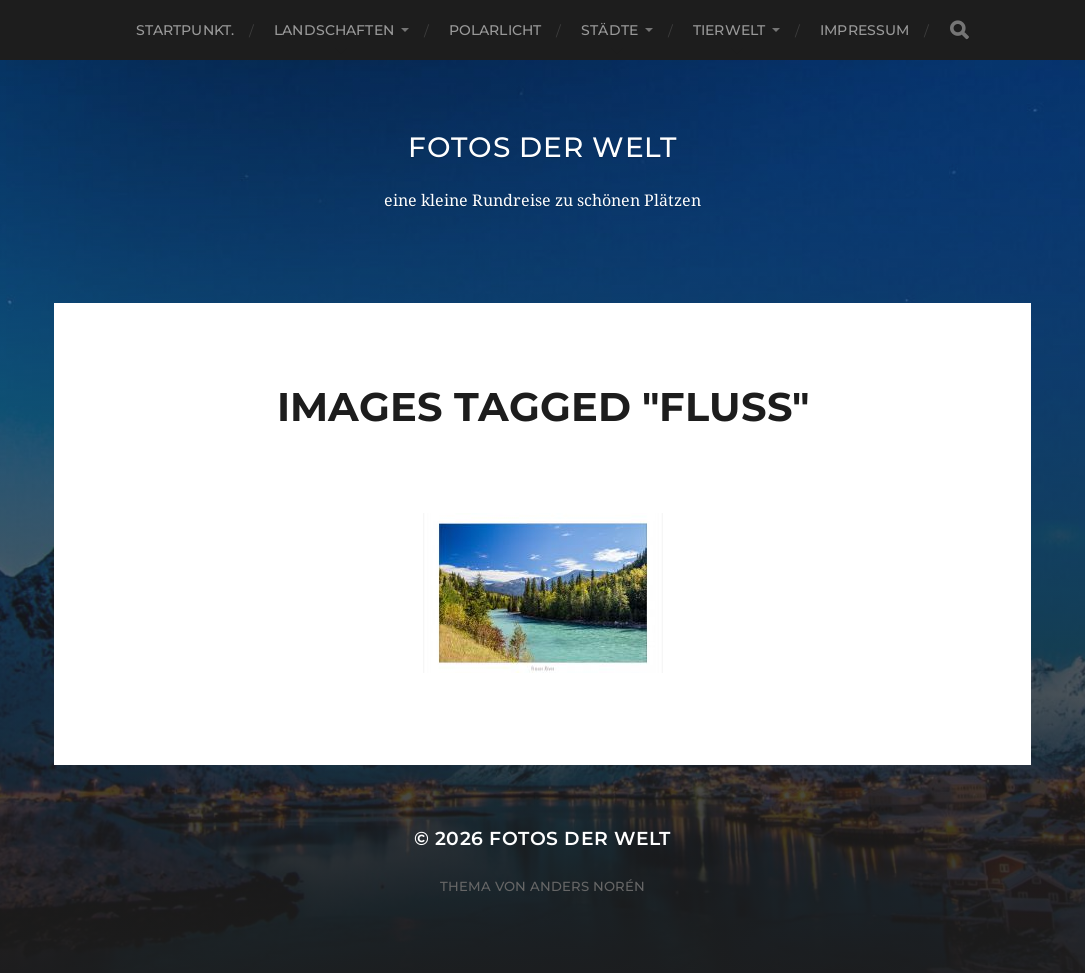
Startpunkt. (185, 30)
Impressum (864, 30)
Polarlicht (495, 30)
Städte (609, 30)
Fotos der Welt (542, 147)
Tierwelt (729, 30)
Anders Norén (587, 886)
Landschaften (334, 30)
